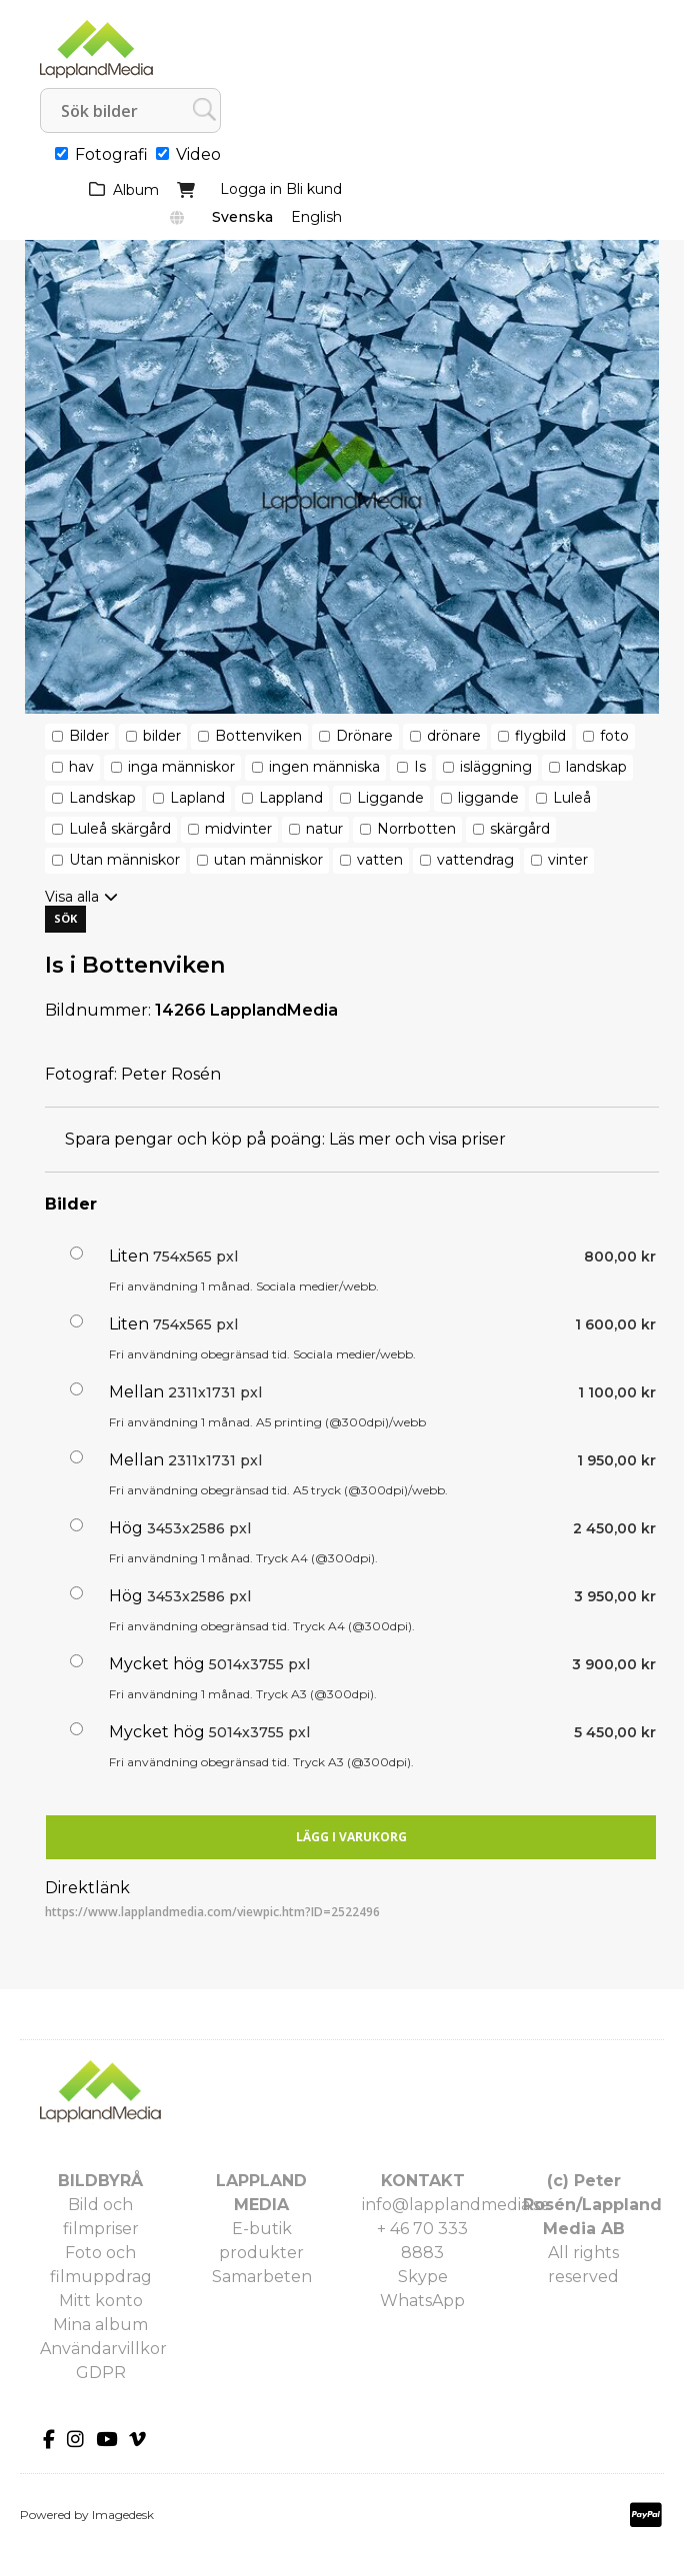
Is (420, 767)
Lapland (197, 798)
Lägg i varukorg (351, 1836)
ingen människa (324, 767)
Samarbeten (262, 2276)
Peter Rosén (171, 1074)
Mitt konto (101, 2300)
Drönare (364, 736)
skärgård (520, 829)
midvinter (238, 829)
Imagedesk (123, 2514)
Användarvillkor (103, 2348)
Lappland (291, 798)
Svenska (242, 217)
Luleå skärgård (120, 829)
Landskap (102, 798)
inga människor (181, 767)
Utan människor (124, 860)
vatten (380, 860)
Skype (423, 2276)
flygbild (540, 736)
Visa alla (72, 897)
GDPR (101, 2372)
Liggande (390, 798)
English (316, 217)
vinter (568, 860)
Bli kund (314, 189)
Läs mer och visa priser (417, 1139)
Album (136, 190)
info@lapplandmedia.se (456, 2204)
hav (81, 767)
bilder (162, 736)
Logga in (251, 189)
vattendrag (475, 860)
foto (614, 736)
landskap (596, 767)
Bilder (89, 736)
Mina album (100, 2324)
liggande (488, 798)
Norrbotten (416, 829)
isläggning (496, 767)
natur (324, 829)
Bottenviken (258, 736)
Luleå (572, 798)
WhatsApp (422, 2300)
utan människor (268, 860)
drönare (454, 736)
